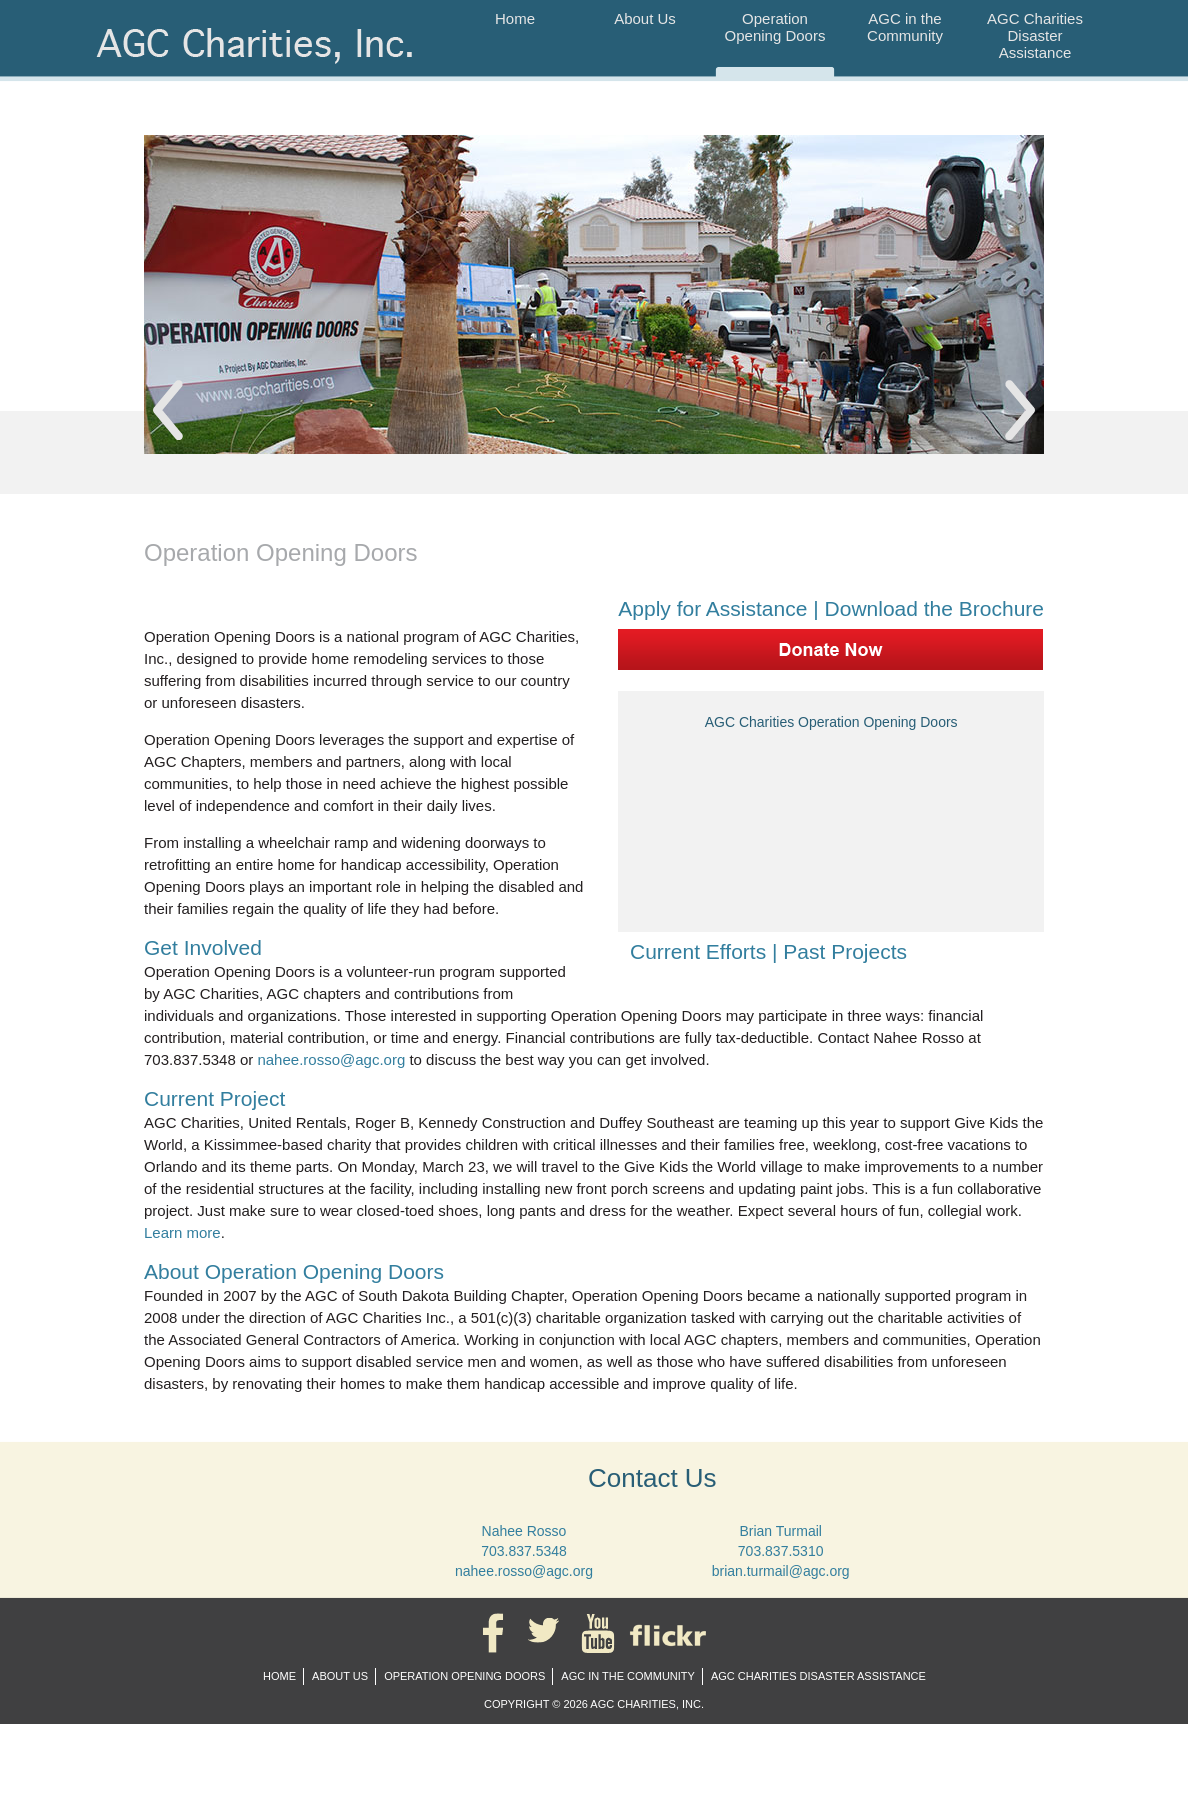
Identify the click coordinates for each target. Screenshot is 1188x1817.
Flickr (671, 1633)
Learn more (182, 1232)
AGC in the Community (905, 27)
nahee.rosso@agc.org (331, 1059)
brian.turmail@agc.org (781, 1571)
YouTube (602, 1633)
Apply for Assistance (712, 608)
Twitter (547, 1633)
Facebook (497, 1633)
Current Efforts (695, 951)
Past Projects (842, 951)
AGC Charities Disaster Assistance (1035, 35)
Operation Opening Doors (775, 27)
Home (515, 18)
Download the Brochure (934, 608)
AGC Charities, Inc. (260, 57)
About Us (645, 18)
